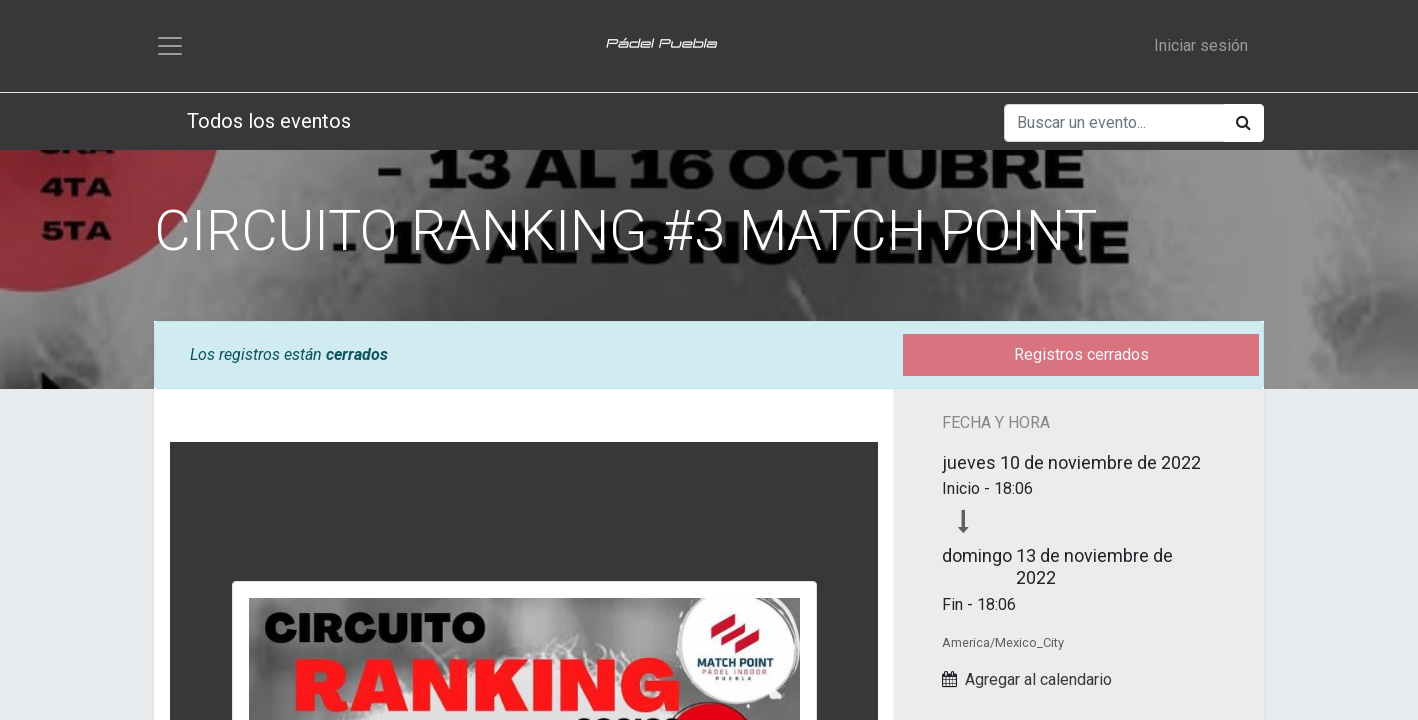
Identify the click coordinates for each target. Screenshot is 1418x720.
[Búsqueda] (1243, 123)
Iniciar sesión (1201, 45)
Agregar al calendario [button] (1038, 679)
